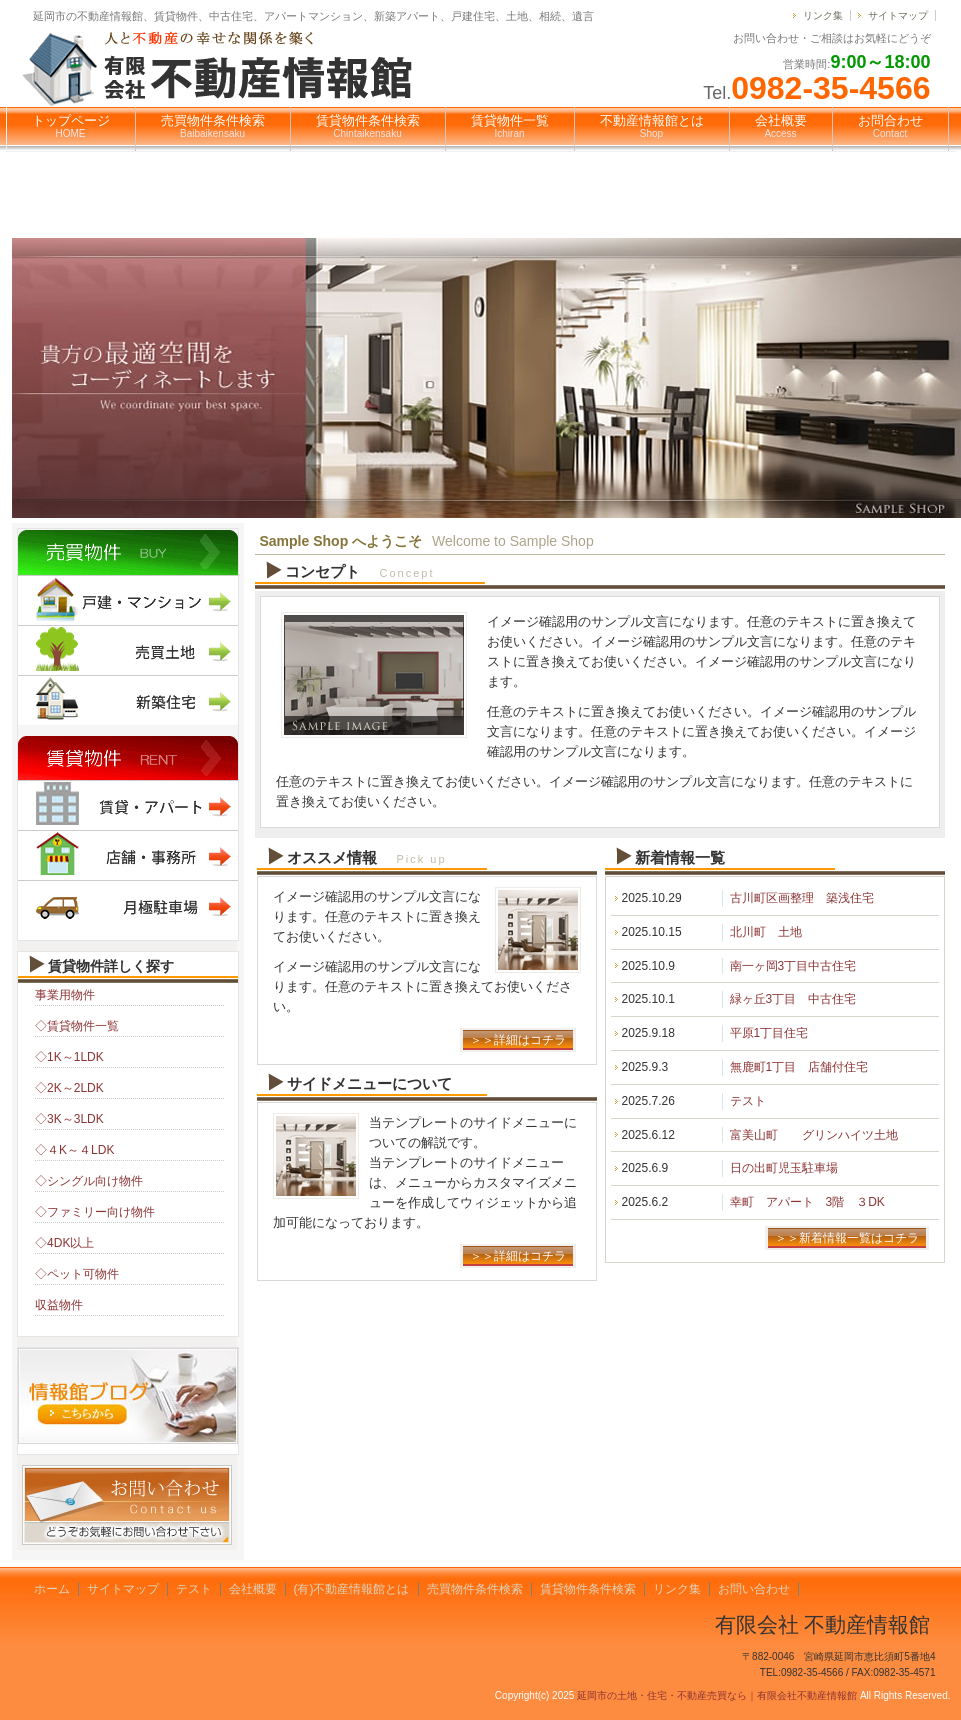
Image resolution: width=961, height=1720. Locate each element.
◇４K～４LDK (74, 1150)
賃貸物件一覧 (510, 126)
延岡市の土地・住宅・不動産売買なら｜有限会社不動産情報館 (717, 1695)
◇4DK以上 (64, 1243)
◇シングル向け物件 (89, 1181)
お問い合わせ (754, 1589)
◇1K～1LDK (69, 1057)
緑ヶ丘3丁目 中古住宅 (793, 999)
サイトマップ (898, 15)
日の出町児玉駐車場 (784, 1168)
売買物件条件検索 (213, 126)
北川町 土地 (766, 932)
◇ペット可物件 (77, 1274)
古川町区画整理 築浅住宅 (802, 898)
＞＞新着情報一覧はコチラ (847, 1238)
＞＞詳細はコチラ (518, 1040)
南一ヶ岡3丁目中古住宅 (793, 966)
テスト (748, 1101)
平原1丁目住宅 (769, 1033)
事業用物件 (65, 995)
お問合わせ (890, 126)
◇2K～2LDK (69, 1088)
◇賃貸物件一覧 (77, 1026)
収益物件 (59, 1305)
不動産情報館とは (652, 126)
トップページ (71, 126)
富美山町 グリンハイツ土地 (814, 1135)
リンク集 (823, 15)
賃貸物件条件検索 (368, 126)
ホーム (52, 1589)
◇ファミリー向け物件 (95, 1212)
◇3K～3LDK (69, 1119)
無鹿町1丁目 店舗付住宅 (799, 1067)
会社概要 (781, 126)
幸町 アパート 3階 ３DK (807, 1202)
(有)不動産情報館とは (352, 1589)
